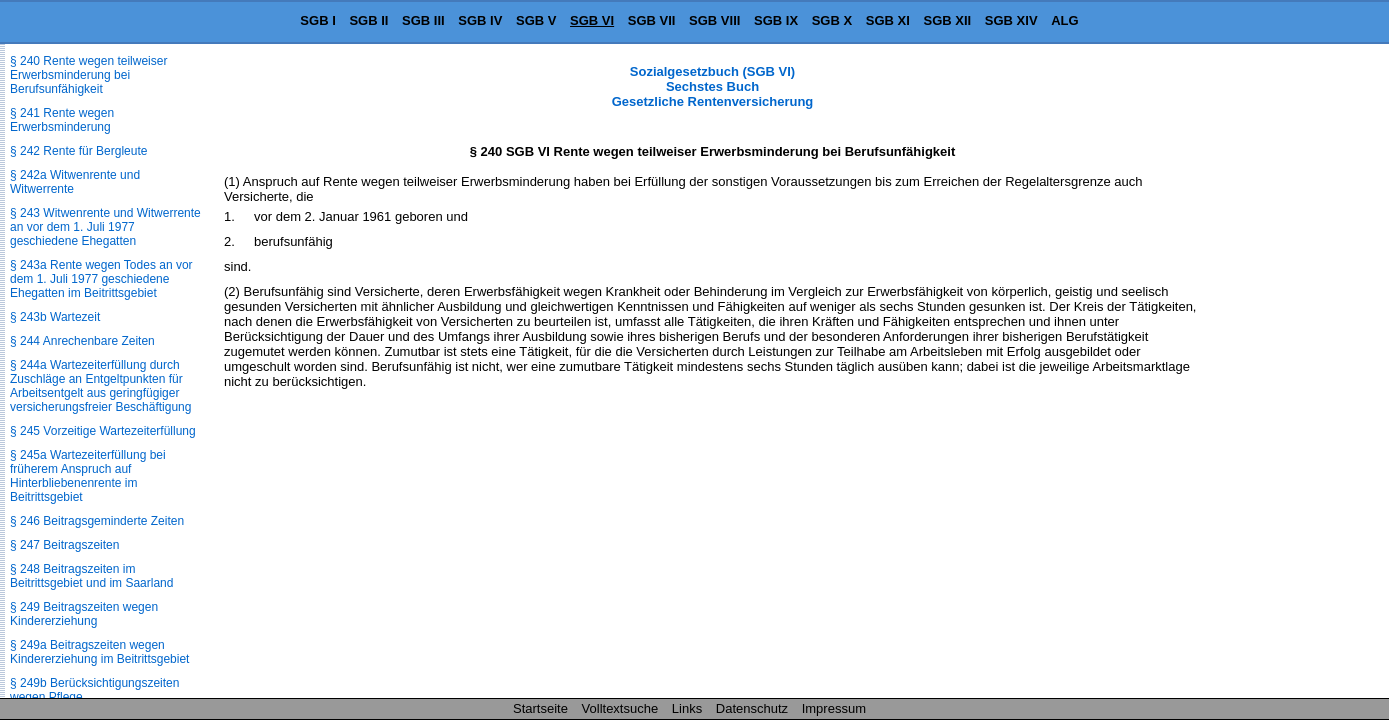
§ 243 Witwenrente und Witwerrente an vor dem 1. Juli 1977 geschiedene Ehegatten (105, 227)
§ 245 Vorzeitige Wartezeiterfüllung (103, 431)
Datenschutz (752, 708)
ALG (1064, 20)
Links (687, 708)
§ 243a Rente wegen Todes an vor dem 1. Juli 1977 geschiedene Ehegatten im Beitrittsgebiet (101, 279)
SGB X (832, 20)
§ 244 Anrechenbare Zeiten (82, 341)
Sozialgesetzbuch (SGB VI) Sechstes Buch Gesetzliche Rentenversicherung (713, 86)
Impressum (834, 708)
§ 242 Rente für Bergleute (78, 151)
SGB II (368, 20)
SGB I (317, 20)
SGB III (423, 20)
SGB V (536, 20)
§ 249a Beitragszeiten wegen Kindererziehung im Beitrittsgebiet (99, 652)
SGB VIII (714, 20)
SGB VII (652, 20)
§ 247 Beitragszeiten (64, 545)
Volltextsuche (620, 708)
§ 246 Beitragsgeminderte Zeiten (97, 521)
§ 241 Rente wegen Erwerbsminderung (62, 120)
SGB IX (776, 20)
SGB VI (592, 20)
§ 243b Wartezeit (55, 317)
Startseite (540, 708)
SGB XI (888, 20)
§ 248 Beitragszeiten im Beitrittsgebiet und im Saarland (91, 576)
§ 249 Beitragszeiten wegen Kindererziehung (84, 614)
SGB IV (480, 20)
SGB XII (948, 20)
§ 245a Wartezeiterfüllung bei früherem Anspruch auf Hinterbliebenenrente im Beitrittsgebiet (88, 476)
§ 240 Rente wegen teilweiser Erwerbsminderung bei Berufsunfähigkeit (88, 75)
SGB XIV (1011, 20)
